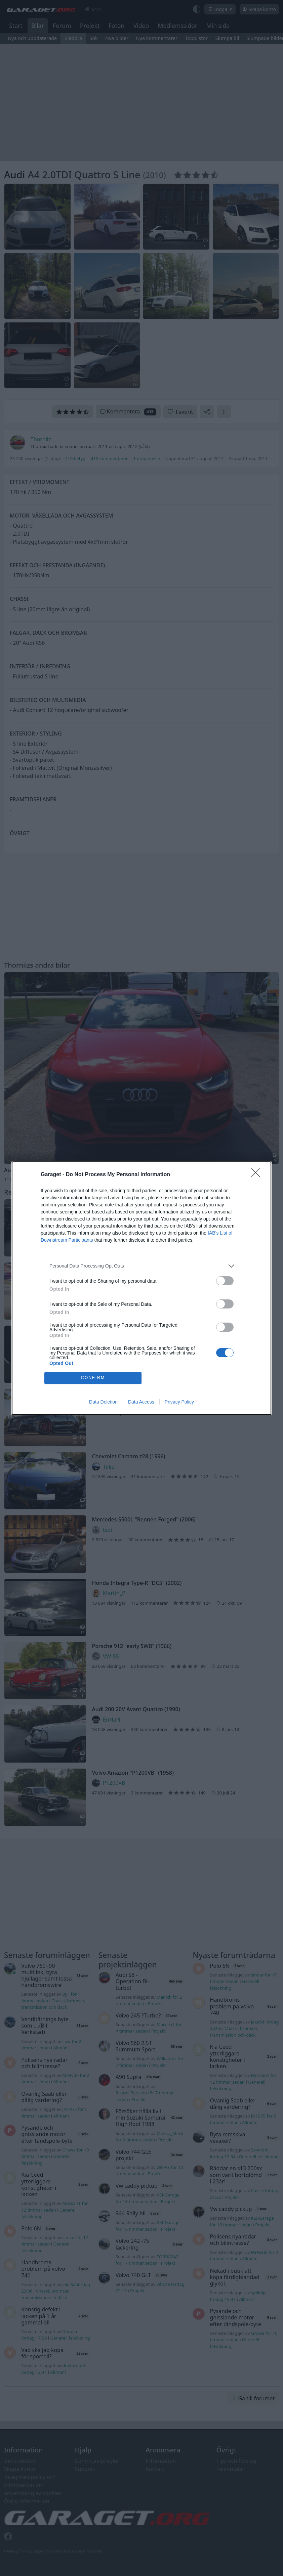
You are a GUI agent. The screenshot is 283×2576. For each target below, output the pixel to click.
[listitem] (141, 1266)
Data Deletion (103, 1402)
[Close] (257, 1174)
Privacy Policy (179, 1402)
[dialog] (141, 1288)
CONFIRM (93, 1377)
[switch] (225, 1280)
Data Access (141, 1402)
